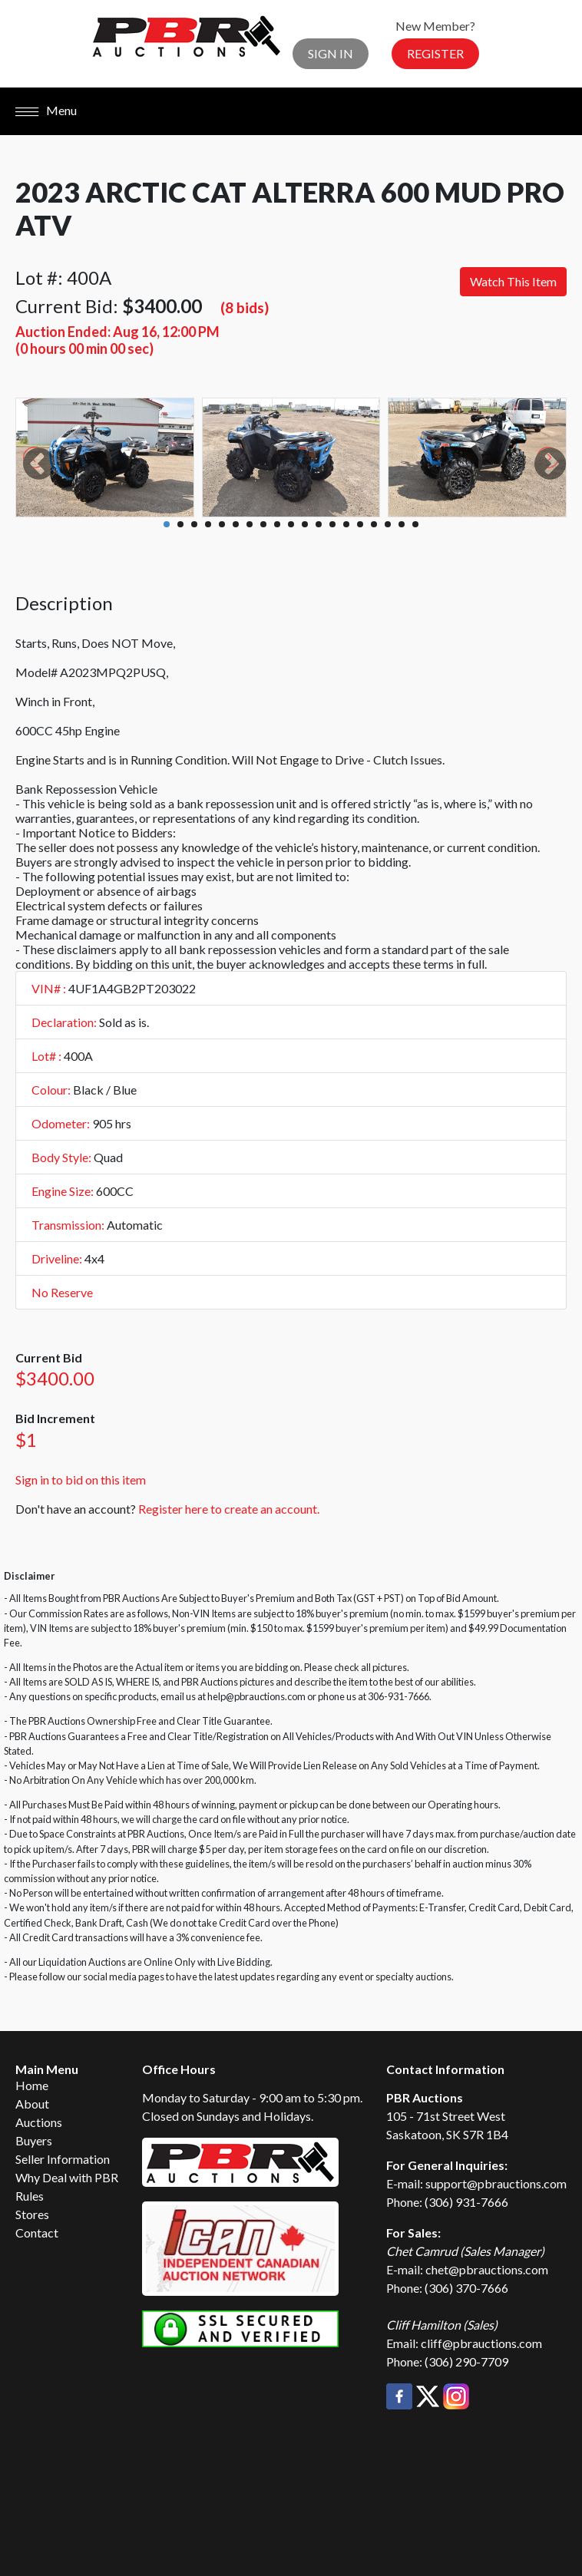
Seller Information (62, 2159)
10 (291, 524)
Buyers (33, 2140)
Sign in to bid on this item (80, 1479)
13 (332, 524)
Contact (36, 2232)
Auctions (38, 2122)
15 (360, 524)
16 (374, 524)
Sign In (330, 53)
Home (31, 2085)
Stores (32, 2214)
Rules (29, 2195)
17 (388, 524)
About (32, 2103)
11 (305, 524)
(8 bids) (244, 307)
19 (415, 524)
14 (346, 524)
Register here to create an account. (228, 1508)
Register (435, 53)
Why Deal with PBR (66, 2177)
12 (319, 524)
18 (401, 524)
